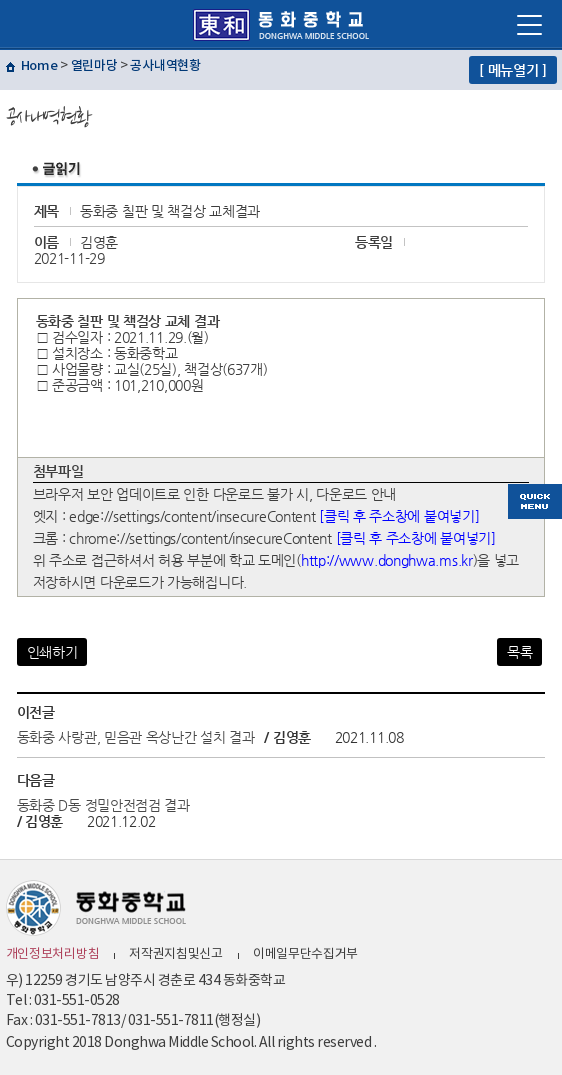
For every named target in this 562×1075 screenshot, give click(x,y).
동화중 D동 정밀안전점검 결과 (103, 805)
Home (39, 66)
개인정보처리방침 (53, 954)
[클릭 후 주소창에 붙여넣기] (399, 516)
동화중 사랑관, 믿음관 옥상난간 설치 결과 (136, 737)
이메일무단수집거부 (305, 954)
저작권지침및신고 (176, 954)
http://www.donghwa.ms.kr (387, 560)
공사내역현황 (165, 66)
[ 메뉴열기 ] (513, 70)
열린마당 (94, 66)
